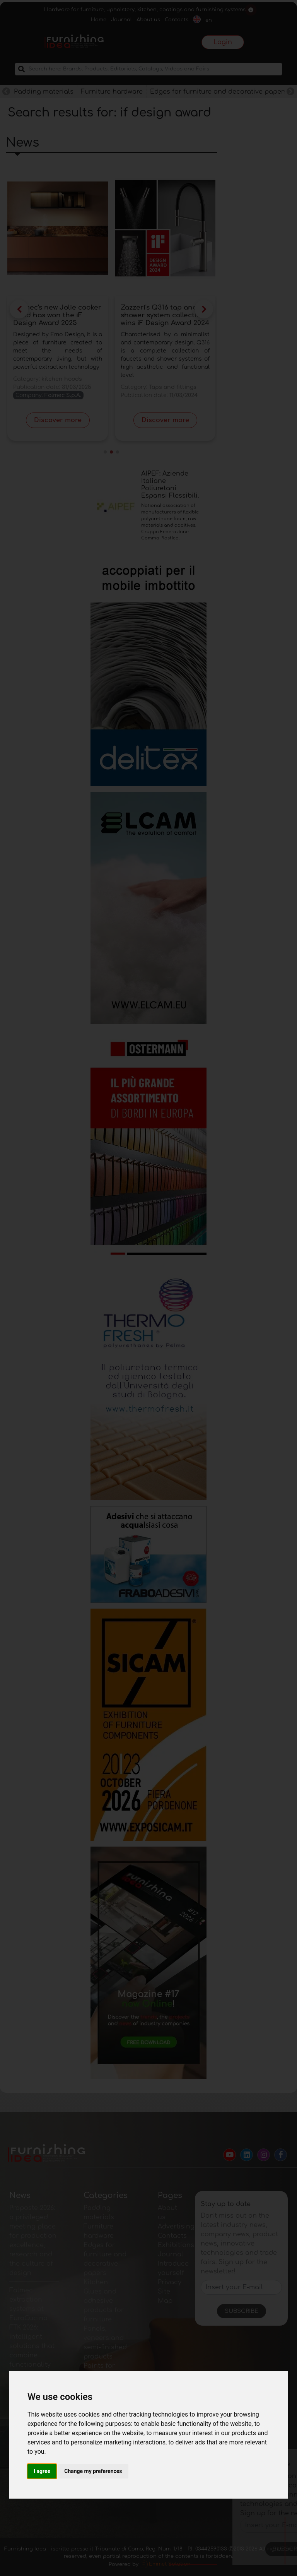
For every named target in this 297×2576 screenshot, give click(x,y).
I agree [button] (42, 2471)
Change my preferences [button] (93, 2471)
